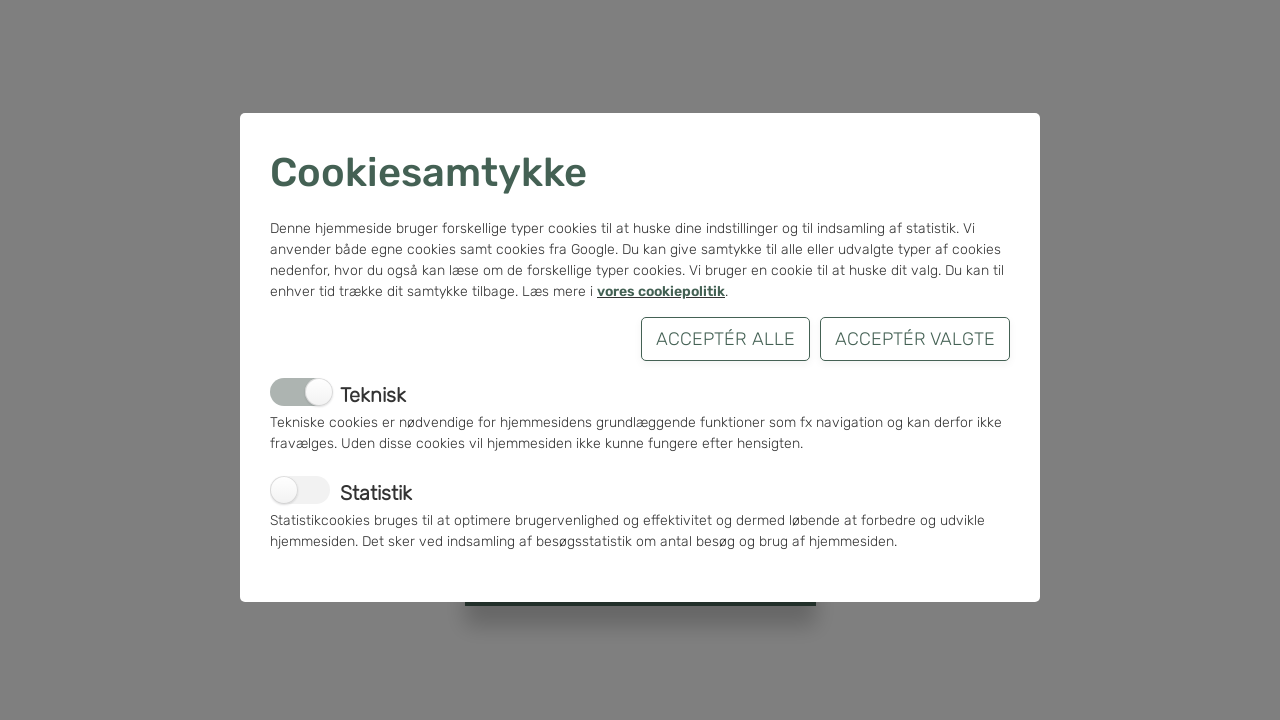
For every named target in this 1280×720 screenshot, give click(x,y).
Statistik (376, 493)
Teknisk (373, 395)
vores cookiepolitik (661, 291)
